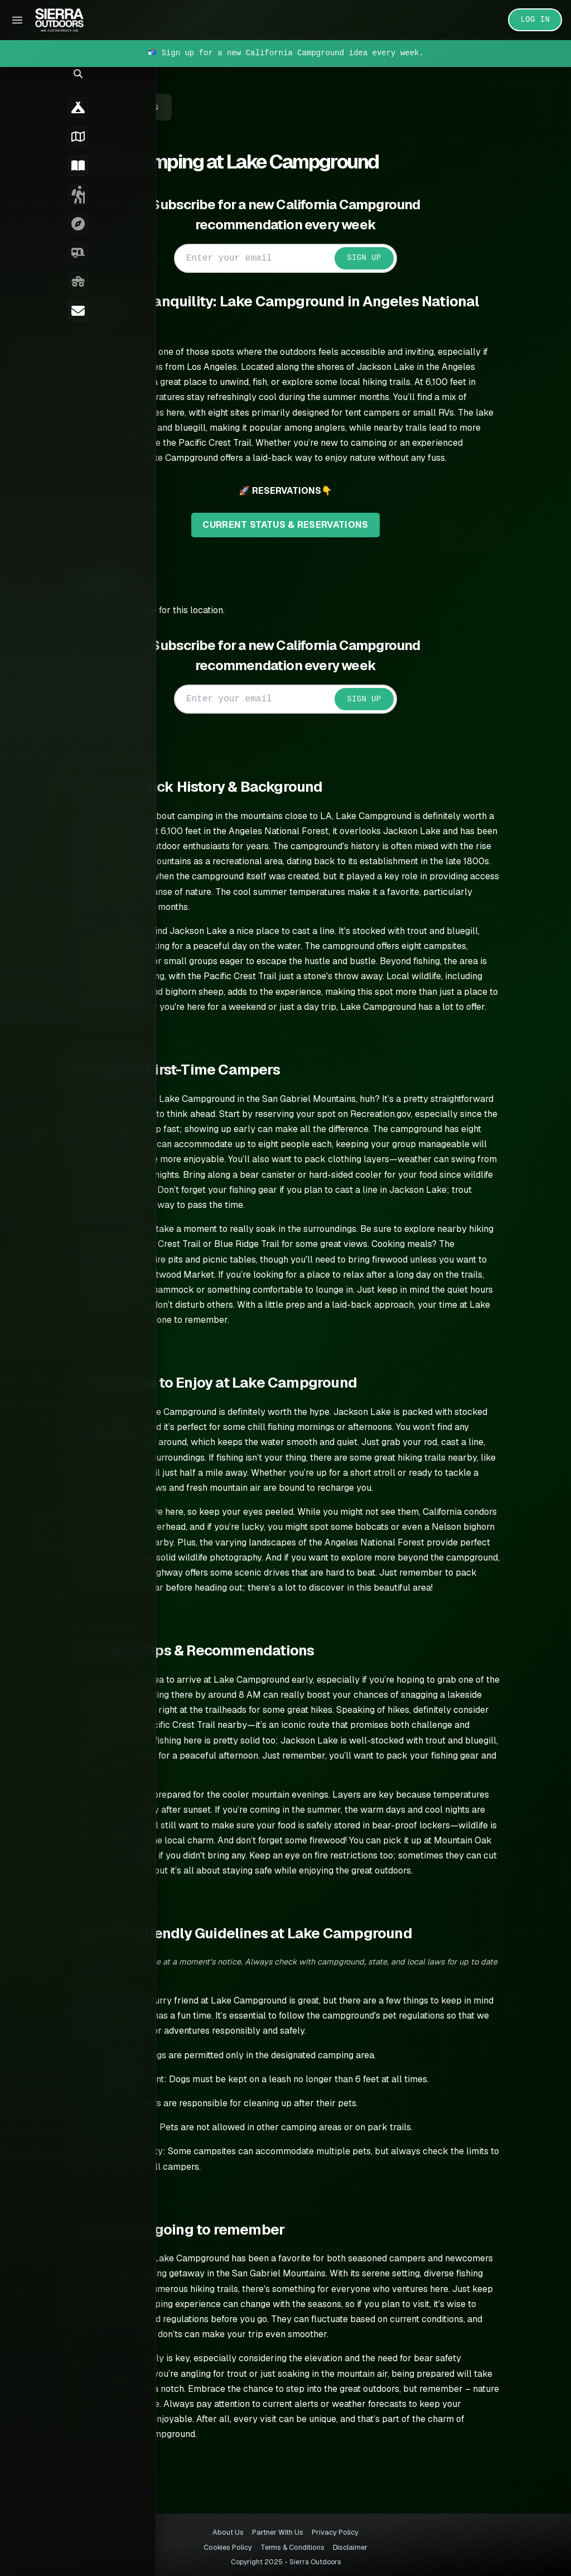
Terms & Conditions (292, 2547)
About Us (228, 2532)
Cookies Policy (228, 2547)
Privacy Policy (335, 2532)
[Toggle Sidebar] (17, 20)
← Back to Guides (137, 107)
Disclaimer (350, 2547)
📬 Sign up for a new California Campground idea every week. (285, 53)
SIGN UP (379, 258)
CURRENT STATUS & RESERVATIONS (301, 525)
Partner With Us (277, 2532)
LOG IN (535, 20)
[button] (15, 87)
